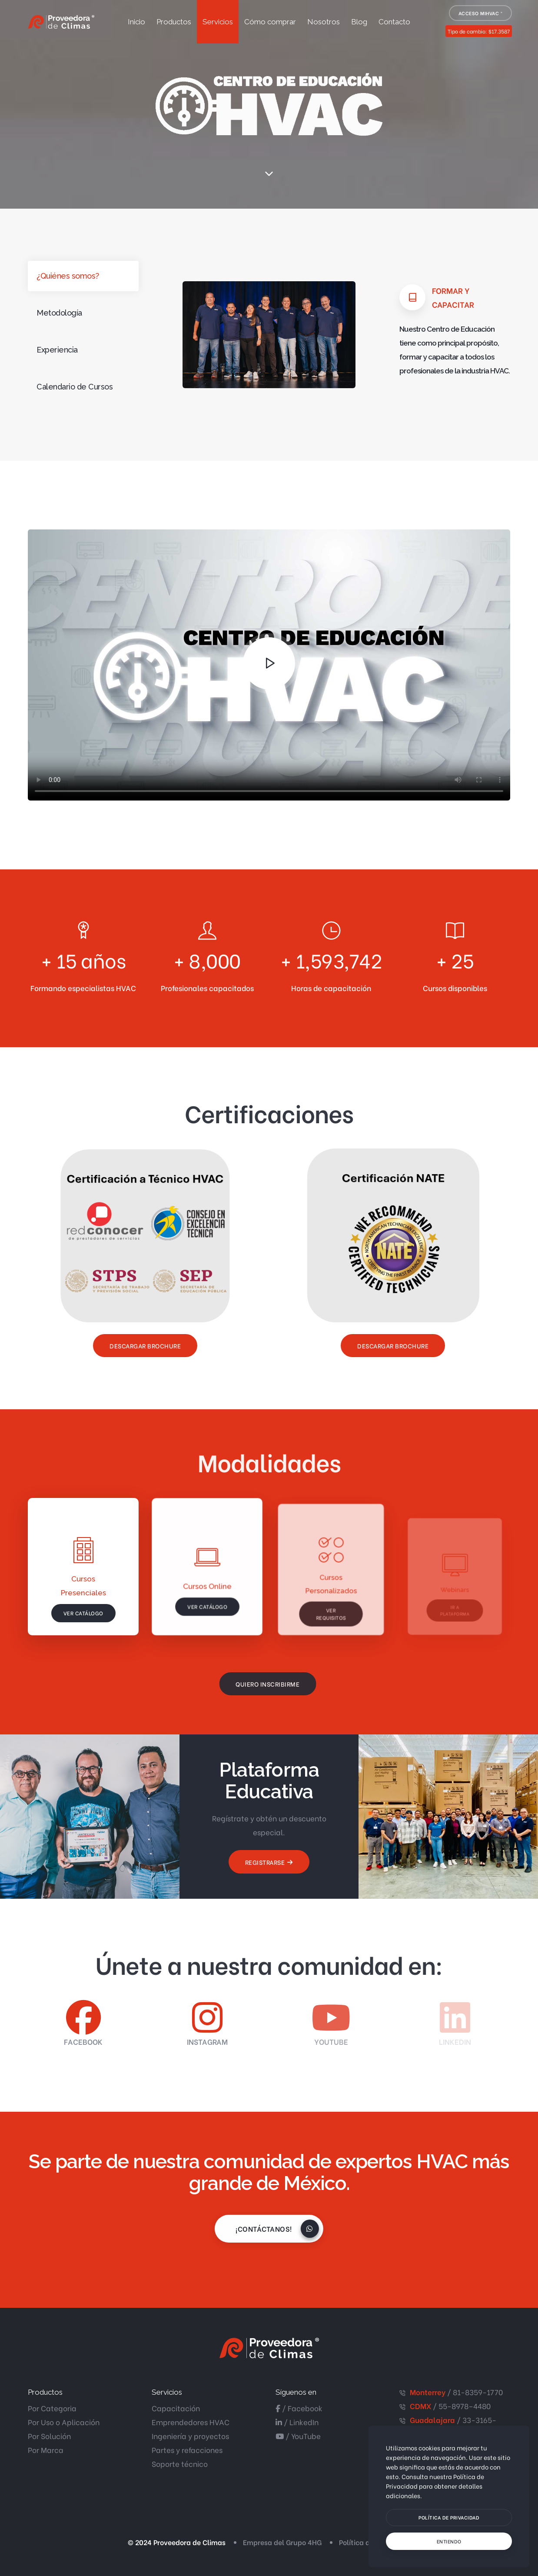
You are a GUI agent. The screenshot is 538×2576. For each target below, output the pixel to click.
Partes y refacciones (187, 2449)
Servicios (218, 21)
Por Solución (49, 2435)
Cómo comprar (270, 21)
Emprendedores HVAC (190, 2421)
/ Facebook (299, 2408)
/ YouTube (298, 2435)
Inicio (136, 21)
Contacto (394, 21)
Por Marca (45, 2449)
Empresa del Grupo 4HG (282, 2542)
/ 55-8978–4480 (450, 2405)
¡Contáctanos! (267, 2229)
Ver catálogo (83, 1614)
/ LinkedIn (297, 2421)
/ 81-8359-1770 (456, 2391)
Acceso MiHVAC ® (480, 13)
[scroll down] (269, 173)
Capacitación (176, 2408)
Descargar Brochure (145, 1345)
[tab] (83, 276)
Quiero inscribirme (255, 1683)
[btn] (449, 2517)
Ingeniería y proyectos (190, 2435)
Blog (359, 21)
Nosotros (323, 21)
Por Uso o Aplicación (64, 2421)
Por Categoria (52, 2408)
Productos (173, 21)
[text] (449, 2541)
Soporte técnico (180, 2463)
